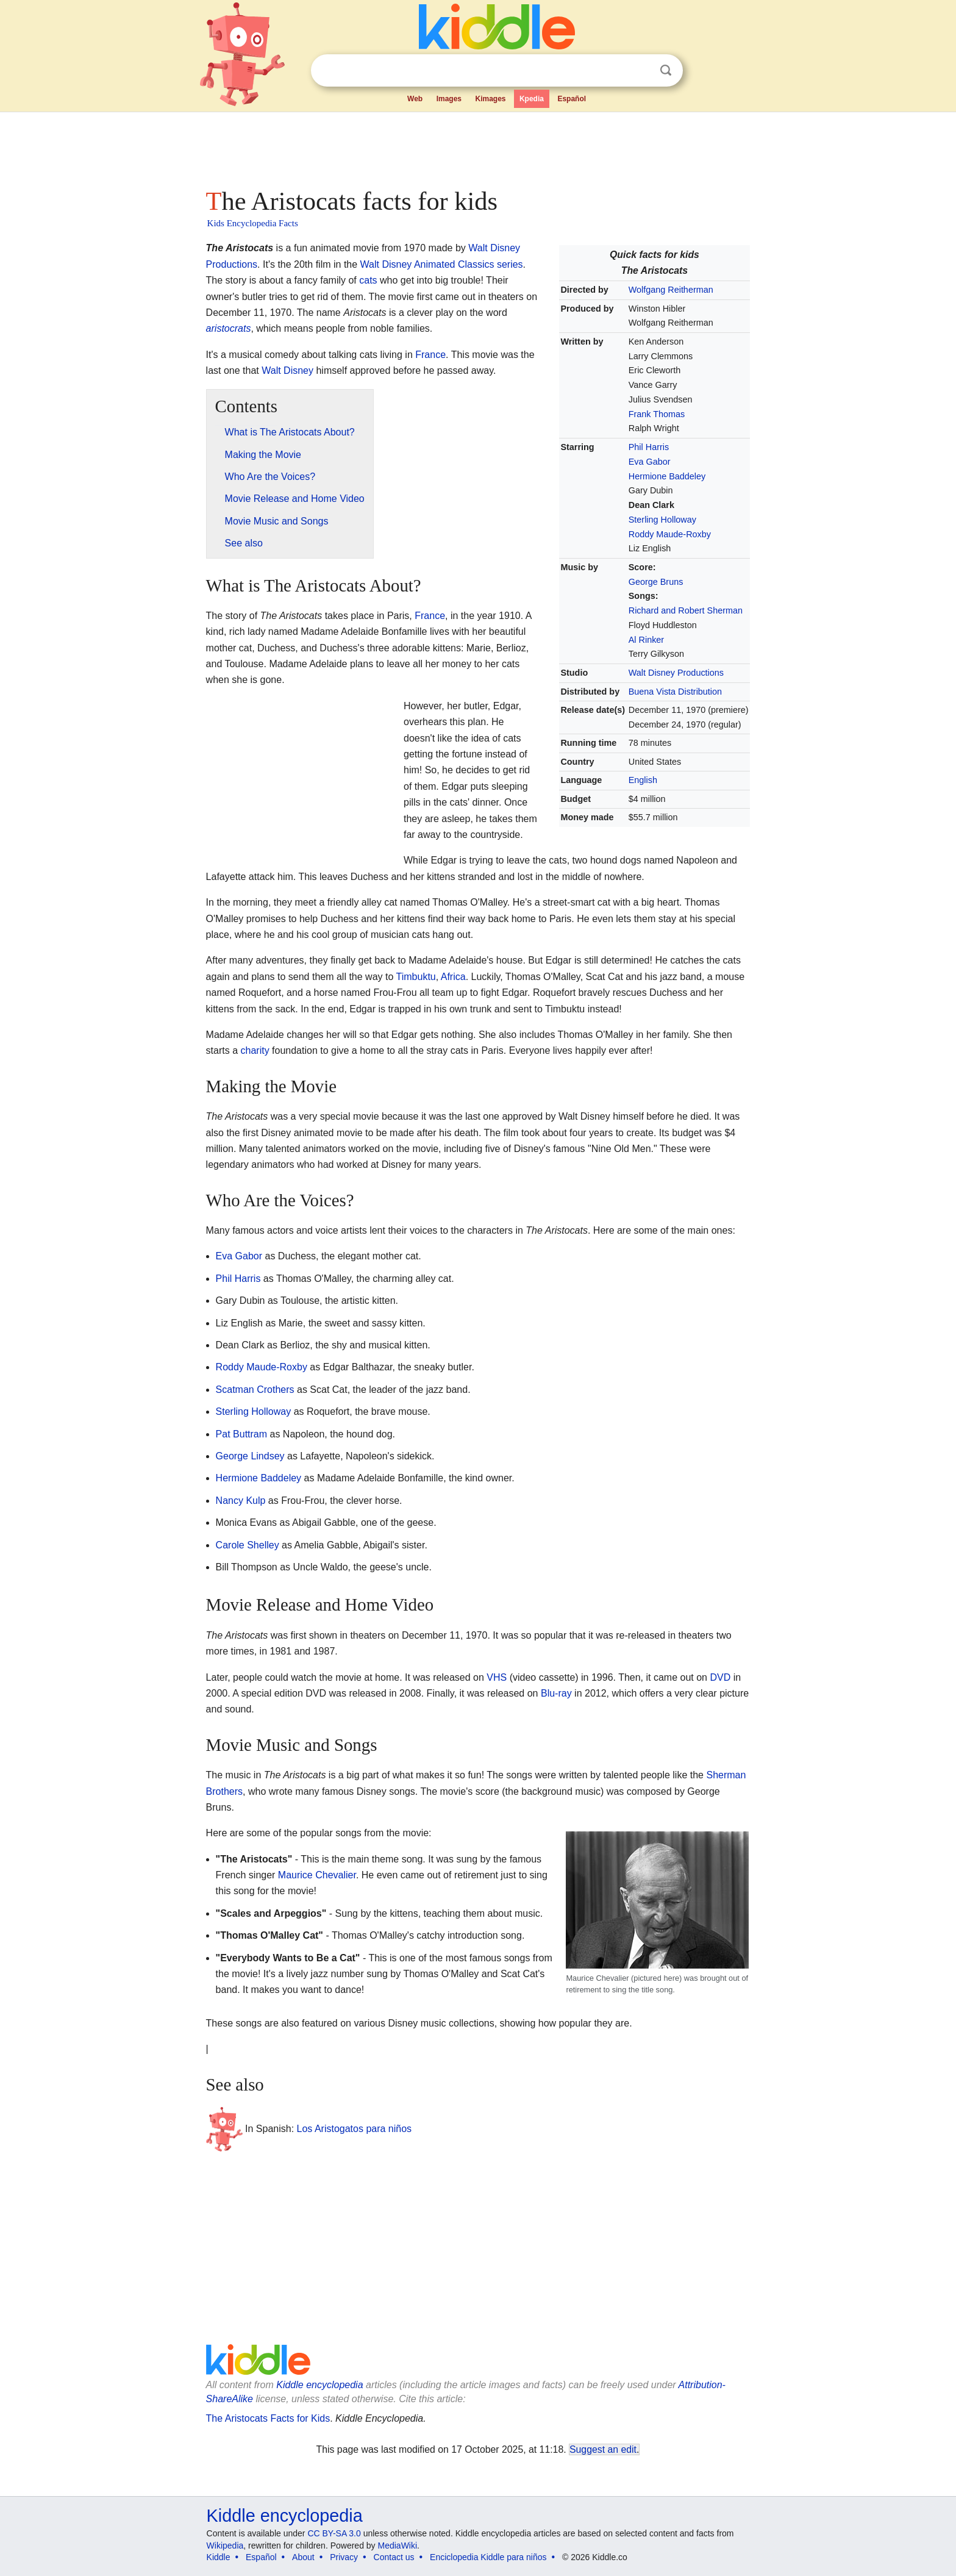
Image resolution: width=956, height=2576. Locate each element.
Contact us (394, 2557)
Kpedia (531, 99)
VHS (497, 1677)
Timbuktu (416, 976)
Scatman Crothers (255, 1389)
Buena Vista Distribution (675, 691)
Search (665, 70)
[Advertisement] (477, 146)
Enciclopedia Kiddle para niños (488, 2557)
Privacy (344, 2557)
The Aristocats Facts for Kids (268, 2418)
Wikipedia (225, 2545)
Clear (640, 70)
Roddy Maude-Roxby (670, 534)
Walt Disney (287, 370)
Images (449, 99)
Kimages (490, 99)
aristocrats (228, 328)
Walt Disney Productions (676, 673)
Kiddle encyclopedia (319, 2385)
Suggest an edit (603, 2449)
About (303, 2557)
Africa (453, 976)
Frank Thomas (657, 414)
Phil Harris (649, 447)
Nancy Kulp (241, 1500)
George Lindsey (250, 1456)
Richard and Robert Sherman (686, 610)
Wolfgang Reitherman (671, 290)
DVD (720, 1677)
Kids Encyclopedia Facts (252, 223)
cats (368, 280)
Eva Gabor (650, 462)
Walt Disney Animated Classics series (441, 264)
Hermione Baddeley (667, 476)
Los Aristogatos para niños (354, 2128)
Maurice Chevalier (317, 1875)
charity (255, 1050)
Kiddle (218, 2557)
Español (571, 99)
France (430, 354)
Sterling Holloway (662, 519)
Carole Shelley (247, 1545)
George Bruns (656, 582)
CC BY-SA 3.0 (333, 2533)
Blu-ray (556, 1693)
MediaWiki (398, 2545)
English (643, 780)
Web (415, 99)
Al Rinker (646, 640)
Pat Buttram (241, 1434)
